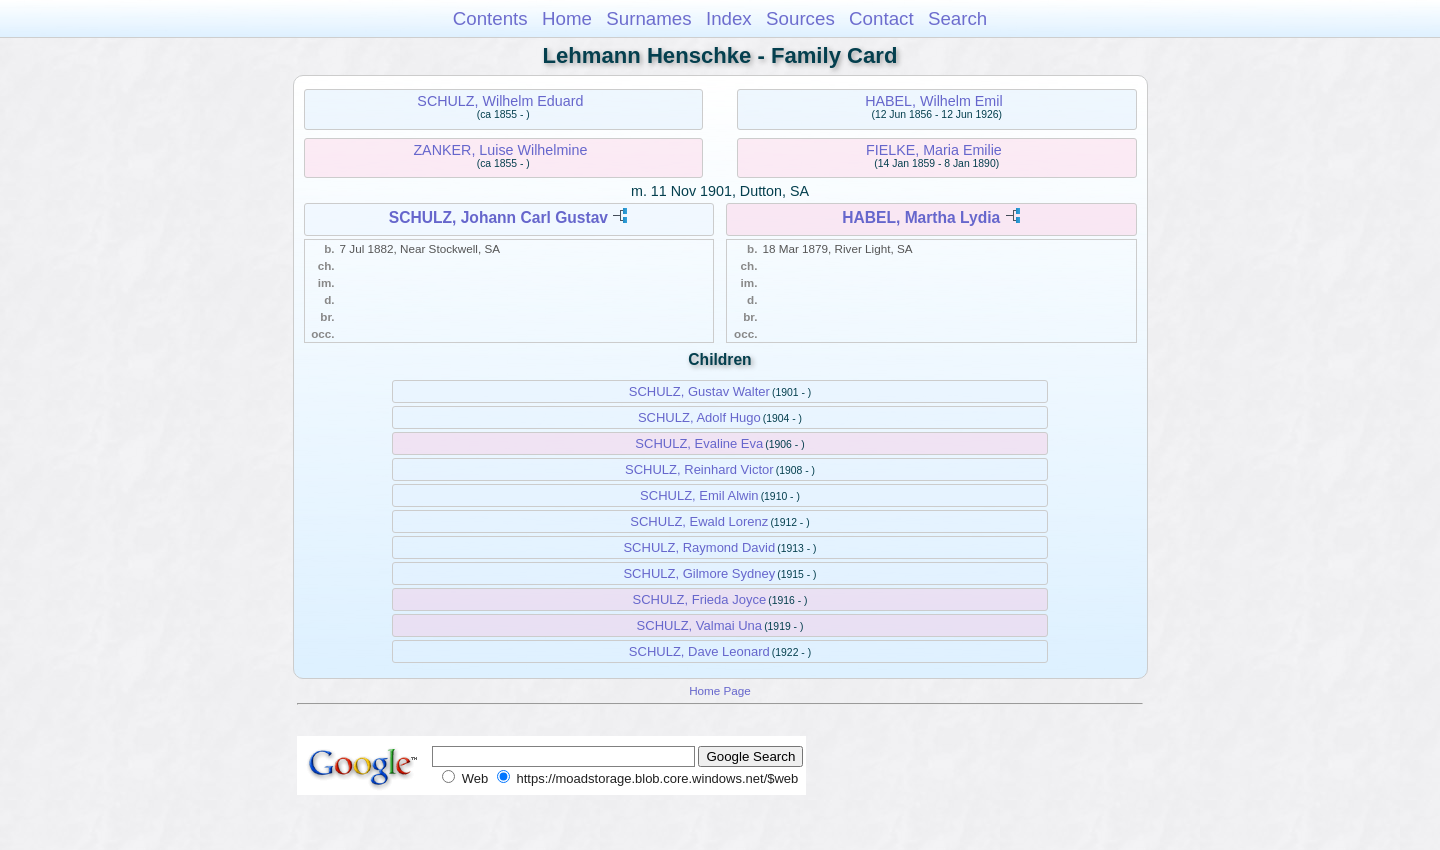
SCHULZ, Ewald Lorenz (699, 521)
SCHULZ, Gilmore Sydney (699, 573)
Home (567, 18)
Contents (490, 18)
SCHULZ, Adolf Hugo (699, 417)
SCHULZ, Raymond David (699, 547)
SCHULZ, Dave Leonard (699, 651)
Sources (800, 18)
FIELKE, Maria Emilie (934, 150)
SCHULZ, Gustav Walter (699, 391)
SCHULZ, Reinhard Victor (699, 469)
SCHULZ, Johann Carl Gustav (498, 217)
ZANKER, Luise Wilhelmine (500, 150)
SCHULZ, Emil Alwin (699, 495)
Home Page (720, 690)
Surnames (648, 18)
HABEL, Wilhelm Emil (933, 101)
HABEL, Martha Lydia (921, 217)
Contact (881, 18)
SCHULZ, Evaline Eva (699, 443)
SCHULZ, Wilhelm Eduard (500, 101)
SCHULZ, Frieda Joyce (699, 599)
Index (729, 18)
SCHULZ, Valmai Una (699, 625)
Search (957, 18)
